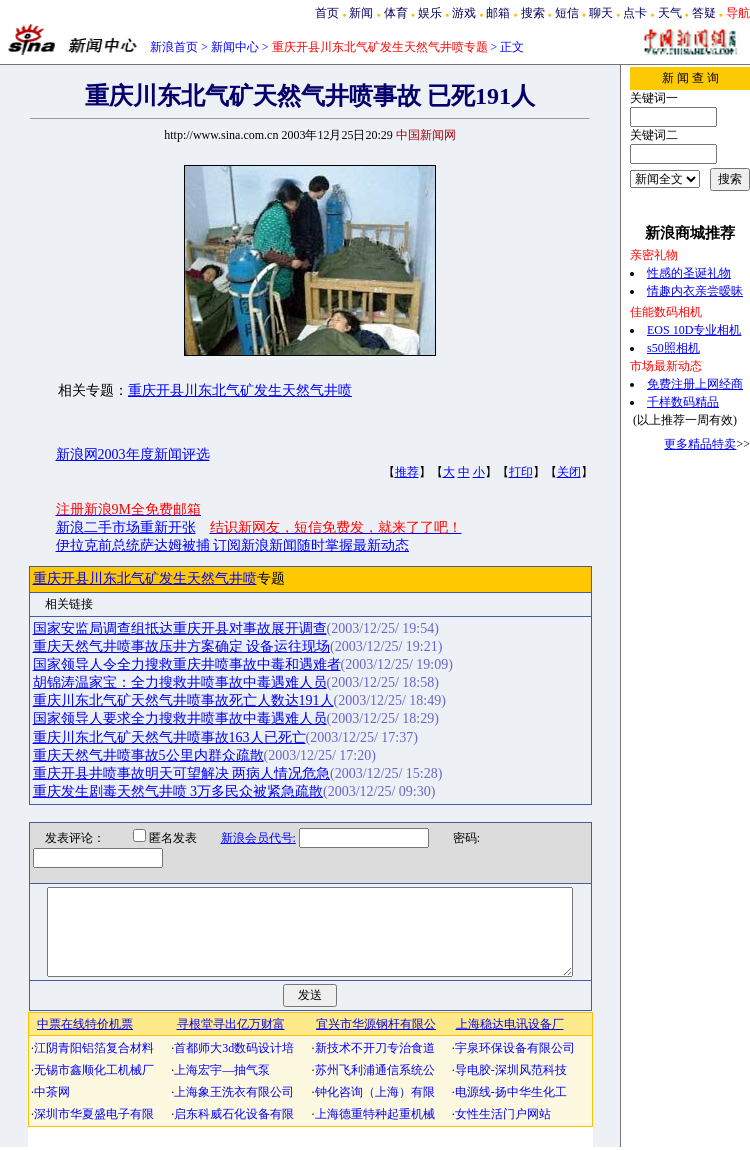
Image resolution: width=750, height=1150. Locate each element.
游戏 (464, 13)
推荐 (407, 472)
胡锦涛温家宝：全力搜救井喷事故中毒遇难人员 (180, 682)
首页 (327, 13)
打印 (521, 472)
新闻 (361, 13)
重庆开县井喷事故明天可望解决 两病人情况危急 (182, 773)
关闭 (569, 472)
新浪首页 (174, 47)
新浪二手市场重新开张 (126, 527)
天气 (670, 13)
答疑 (704, 13)
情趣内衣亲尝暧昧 (695, 291)
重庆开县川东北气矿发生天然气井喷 (240, 390)
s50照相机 (673, 348)
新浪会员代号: (245, 838)
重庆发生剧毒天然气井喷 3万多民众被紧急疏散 (178, 791)
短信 (567, 13)
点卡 (635, 13)
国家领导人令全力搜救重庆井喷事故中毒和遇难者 (187, 664)
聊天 (601, 13)
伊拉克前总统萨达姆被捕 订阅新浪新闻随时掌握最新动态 (233, 545)
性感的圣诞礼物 (689, 273)
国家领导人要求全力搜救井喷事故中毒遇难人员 (180, 718)
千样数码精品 (683, 402)
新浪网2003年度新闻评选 (133, 454)
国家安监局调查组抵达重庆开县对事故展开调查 (180, 628)
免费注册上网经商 (695, 384)
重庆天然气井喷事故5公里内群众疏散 (148, 755)
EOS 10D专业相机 (694, 330)
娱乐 (430, 13)
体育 (396, 13)
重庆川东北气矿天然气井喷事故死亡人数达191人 (183, 700)
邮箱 (498, 13)
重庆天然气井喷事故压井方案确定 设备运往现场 (182, 646)
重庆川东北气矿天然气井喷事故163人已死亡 (169, 737)
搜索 (533, 13)
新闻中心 (235, 47)
